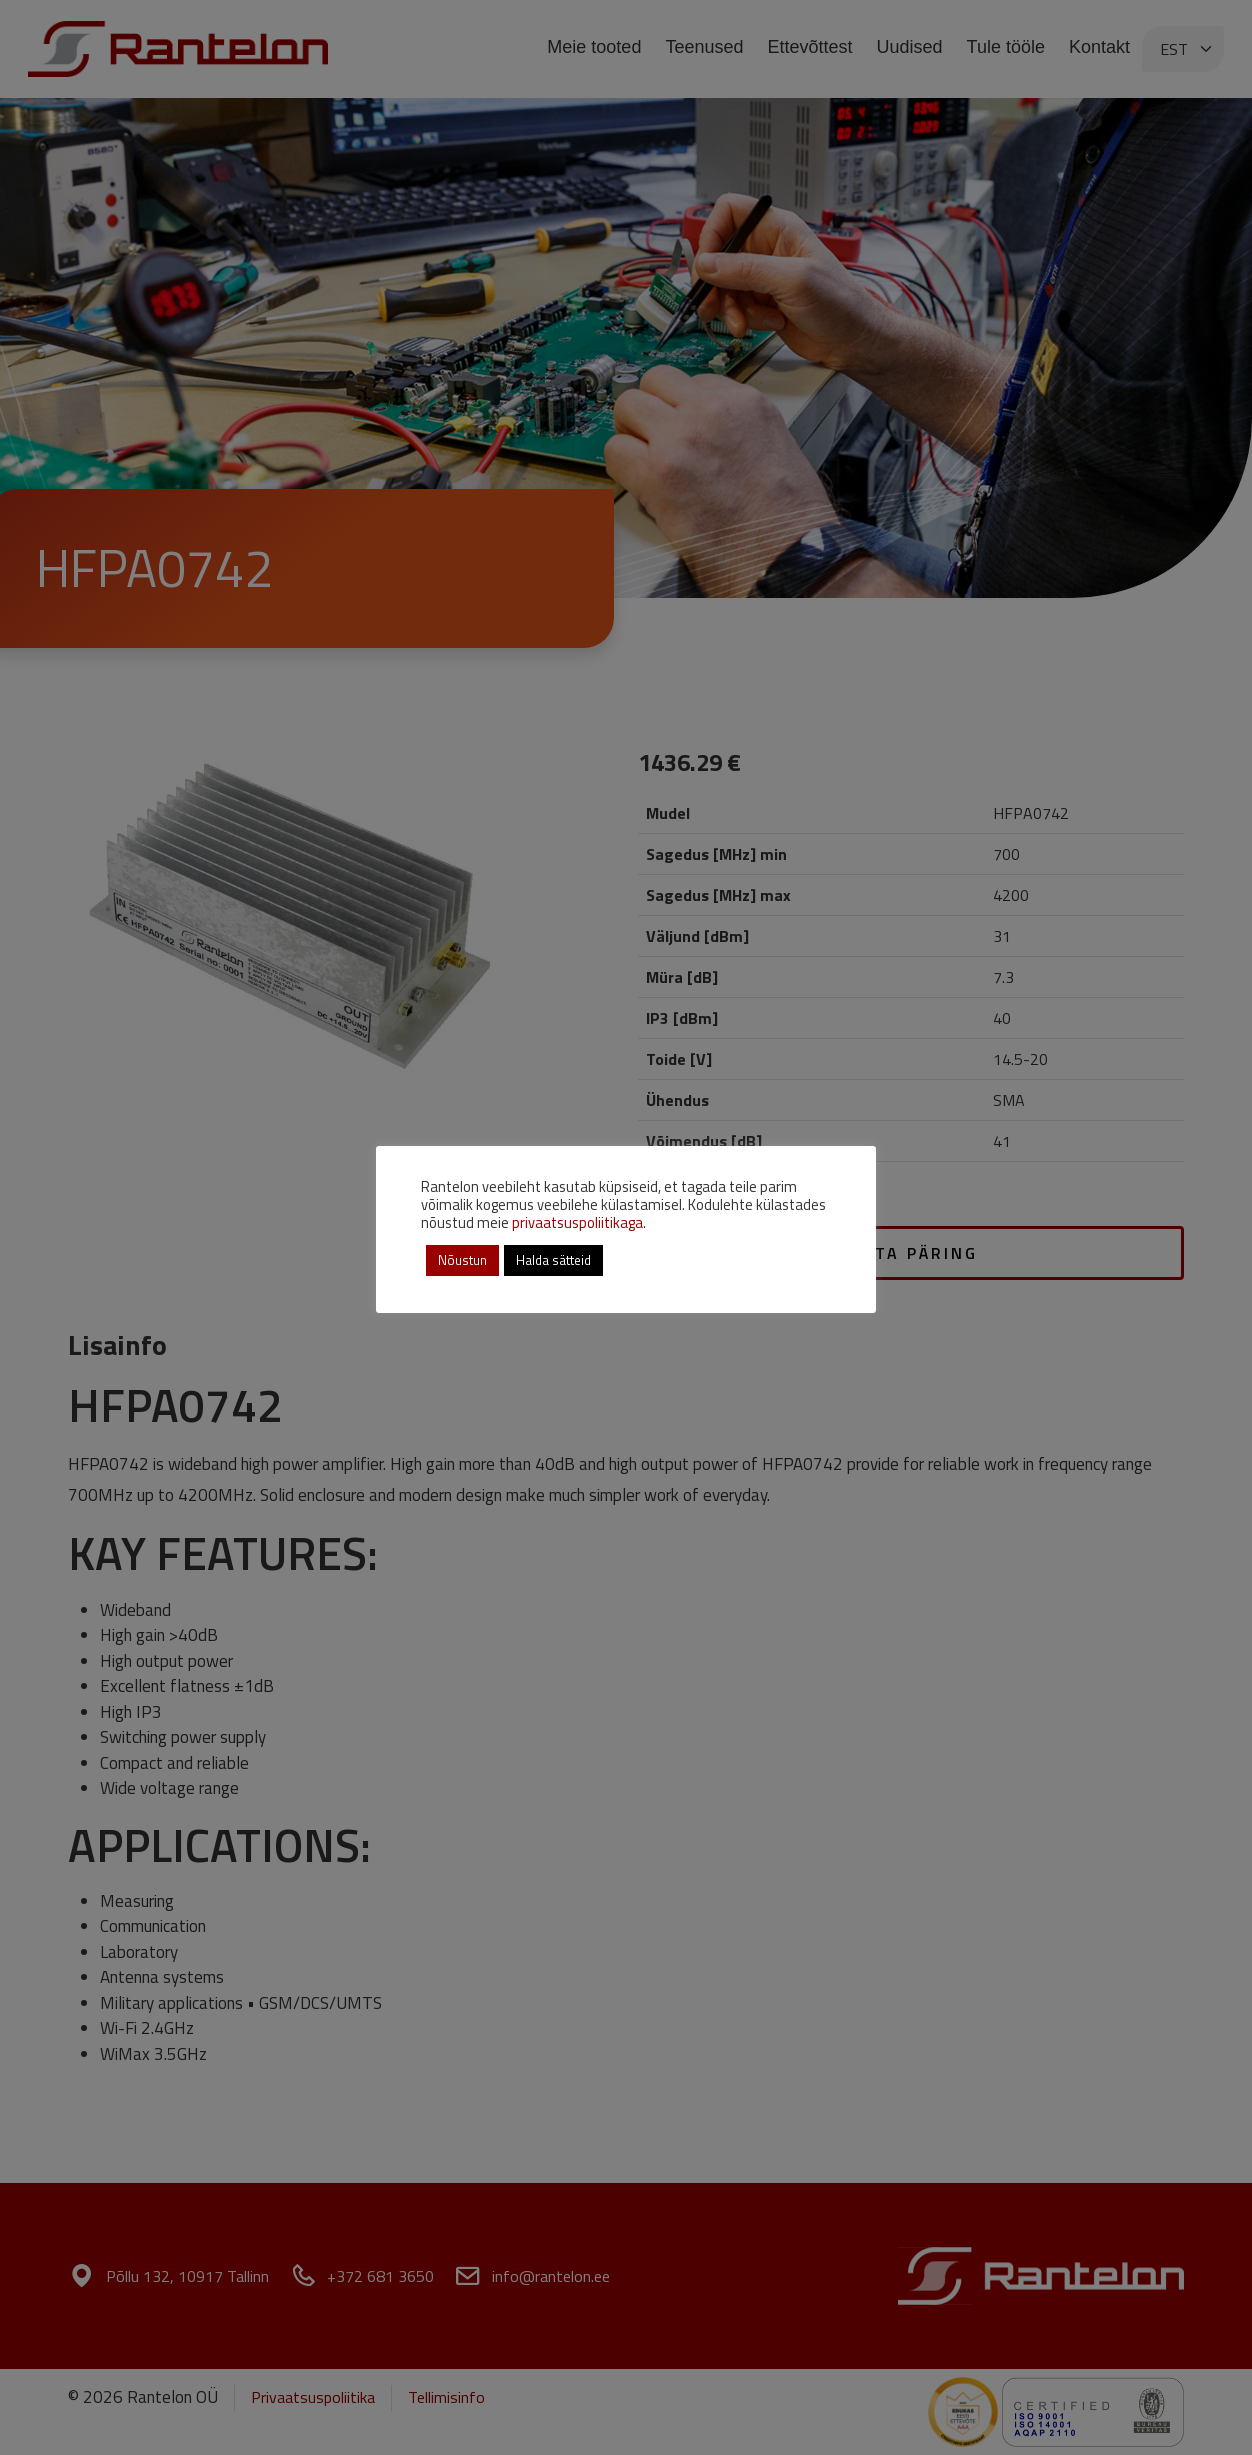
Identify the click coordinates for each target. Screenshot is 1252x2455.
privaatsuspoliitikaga (577, 1222)
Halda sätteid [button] (553, 1260)
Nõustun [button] (462, 1260)
